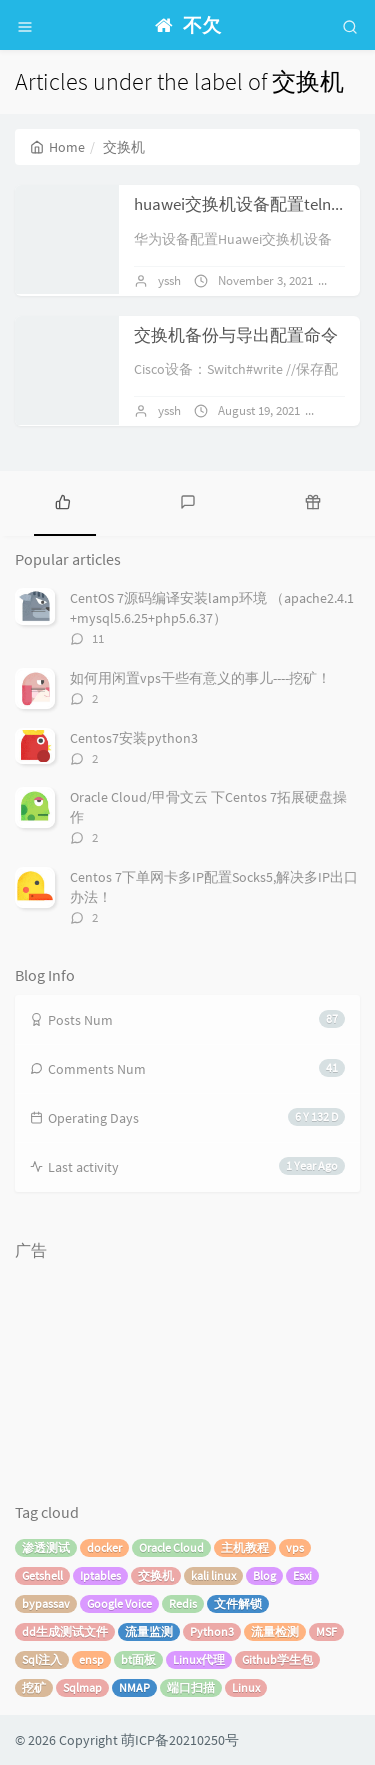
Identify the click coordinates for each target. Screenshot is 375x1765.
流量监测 (149, 1631)
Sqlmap (82, 1687)
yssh (169, 280)
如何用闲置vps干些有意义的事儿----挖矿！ (200, 678)
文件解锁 (238, 1603)
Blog (264, 1575)
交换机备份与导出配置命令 (236, 335)
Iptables (100, 1575)
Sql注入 (42, 1659)
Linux (246, 1687)
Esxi (302, 1575)
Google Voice (119, 1603)
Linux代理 (199, 1659)
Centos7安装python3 (134, 738)
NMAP (134, 1687)
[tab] (62, 501)
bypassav (46, 1603)
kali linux (213, 1575)
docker (104, 1547)
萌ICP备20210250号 (180, 1740)
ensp (91, 1659)
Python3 (212, 1631)
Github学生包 (277, 1659)
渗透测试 (46, 1547)
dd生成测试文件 (65, 1631)
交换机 (156, 1575)
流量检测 (275, 1631)
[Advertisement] (115, 1369)
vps (295, 1547)
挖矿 (34, 1687)
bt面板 (138, 1659)
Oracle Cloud (171, 1547)
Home (57, 147)
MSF (326, 1631)
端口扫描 (191, 1687)
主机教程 (245, 1547)
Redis (183, 1603)
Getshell (42, 1575)
